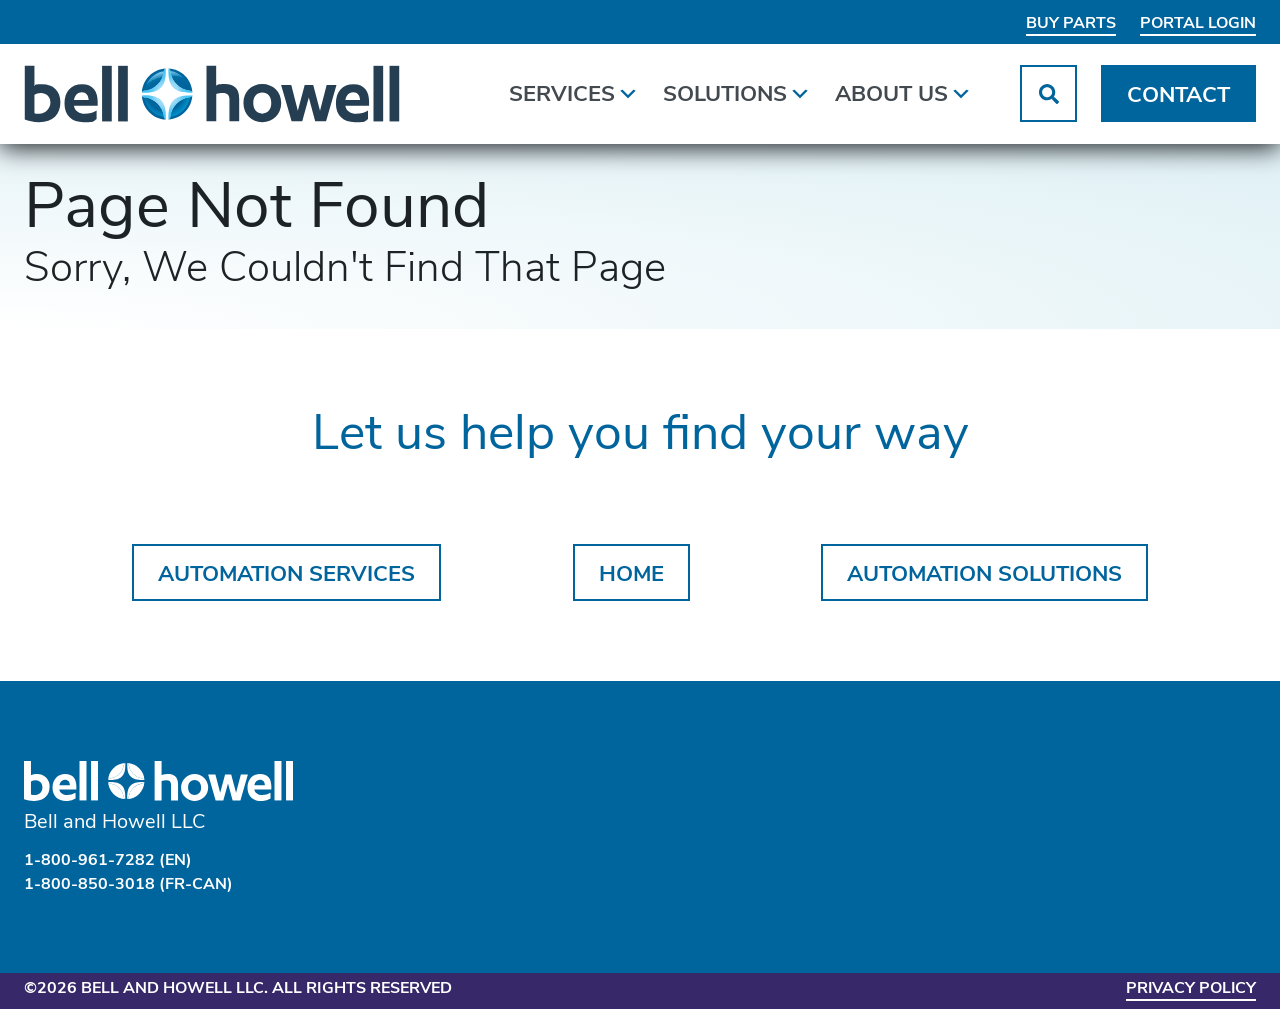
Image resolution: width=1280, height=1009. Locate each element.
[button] (1048, 94)
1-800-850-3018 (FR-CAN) (128, 885)
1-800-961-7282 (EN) (108, 861)
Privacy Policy (1190, 989)
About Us (903, 92)
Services (574, 92)
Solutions (737, 92)
